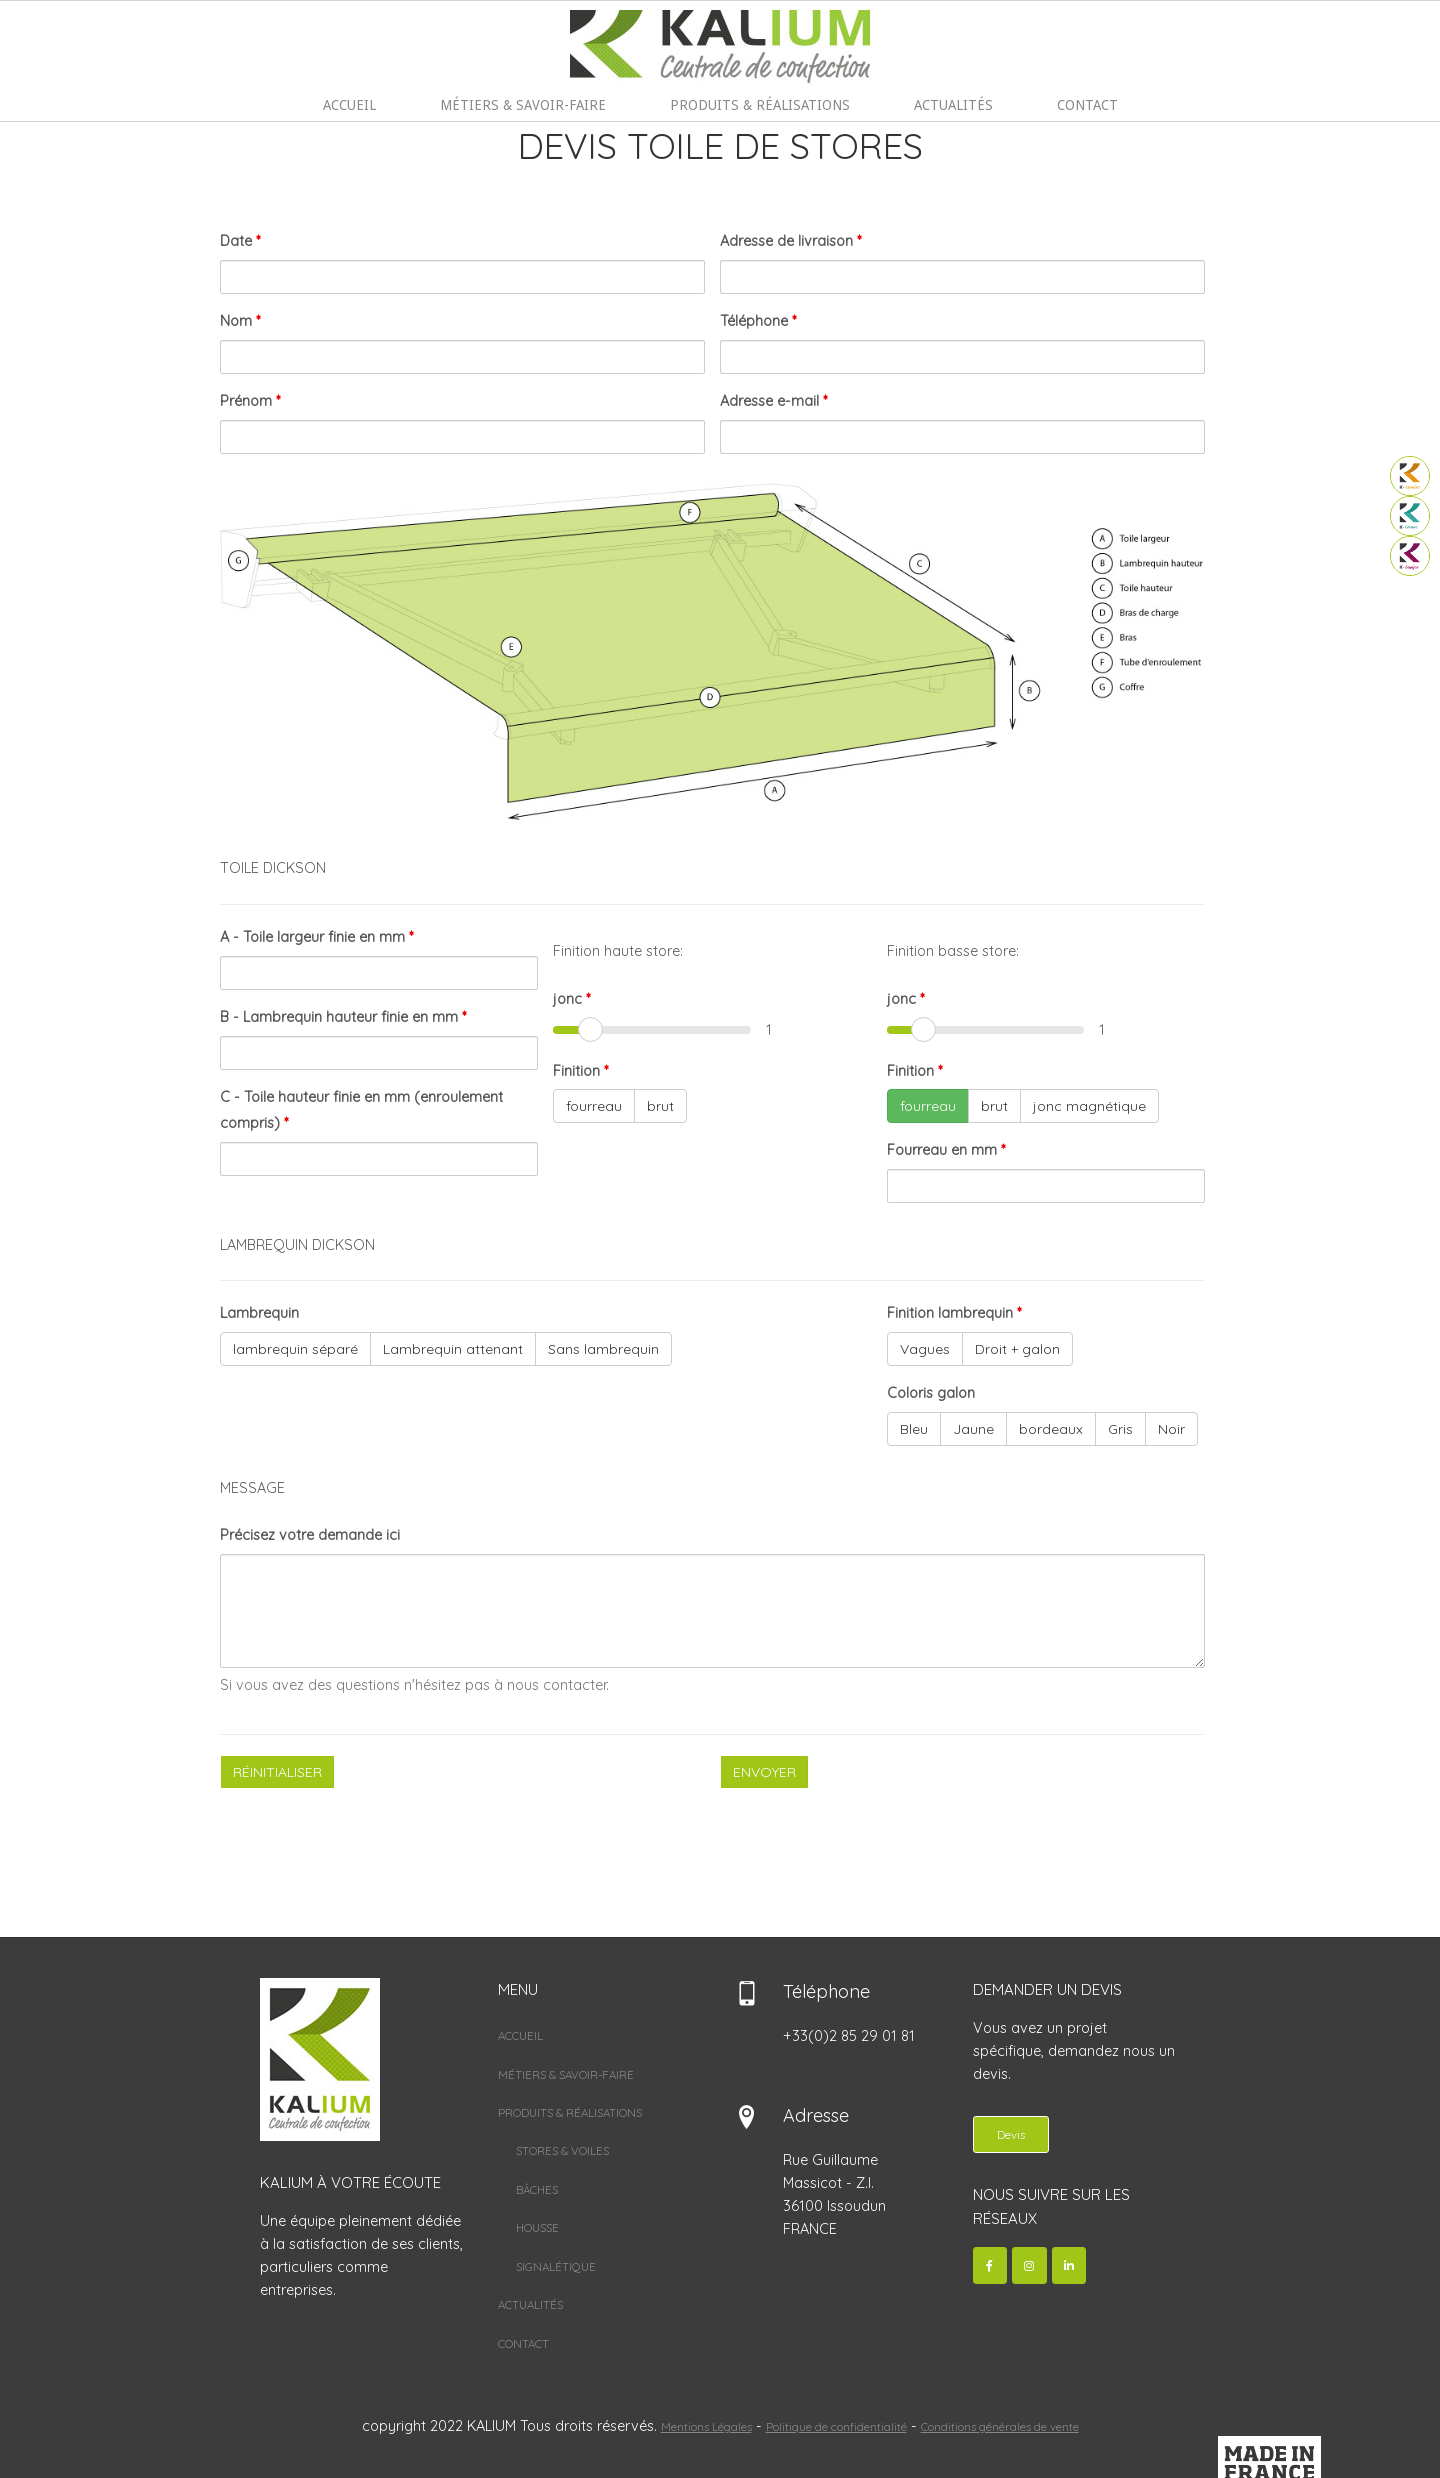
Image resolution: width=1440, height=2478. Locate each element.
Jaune (973, 1430)
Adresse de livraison (790, 242)
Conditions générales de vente (1000, 2426)
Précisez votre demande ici (310, 1536)
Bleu (914, 1430)
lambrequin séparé (295, 1350)
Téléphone (758, 322)
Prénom (250, 402)
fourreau (594, 1107)
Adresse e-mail (773, 402)
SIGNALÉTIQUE (556, 2266)
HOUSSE (537, 2228)
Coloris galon (931, 1394)
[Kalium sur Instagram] (1029, 2266)
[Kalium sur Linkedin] (1069, 2266)
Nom (240, 322)
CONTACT (1087, 105)
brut (660, 1107)
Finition (580, 1071)
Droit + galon (1017, 1350)
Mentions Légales (706, 2426)
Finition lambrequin (954, 1314)
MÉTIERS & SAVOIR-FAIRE (523, 105)
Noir (1171, 1430)
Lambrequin (259, 1314)
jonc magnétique (1089, 1107)
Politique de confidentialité (836, 2426)
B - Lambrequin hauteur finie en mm (343, 1017)
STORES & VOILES (562, 2151)
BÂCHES (537, 2190)
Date (240, 242)
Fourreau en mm (946, 1151)
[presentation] (372, 1844)
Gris (1120, 1430)
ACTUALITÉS (953, 105)
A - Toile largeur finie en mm (316, 938)
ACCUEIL (349, 105)
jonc (571, 999)
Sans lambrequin (603, 1350)
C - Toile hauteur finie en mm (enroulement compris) (361, 1110)
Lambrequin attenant (453, 1350)
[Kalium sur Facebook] (990, 2266)
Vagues (925, 1350)
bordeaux (1051, 1430)
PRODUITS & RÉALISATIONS (760, 105)
